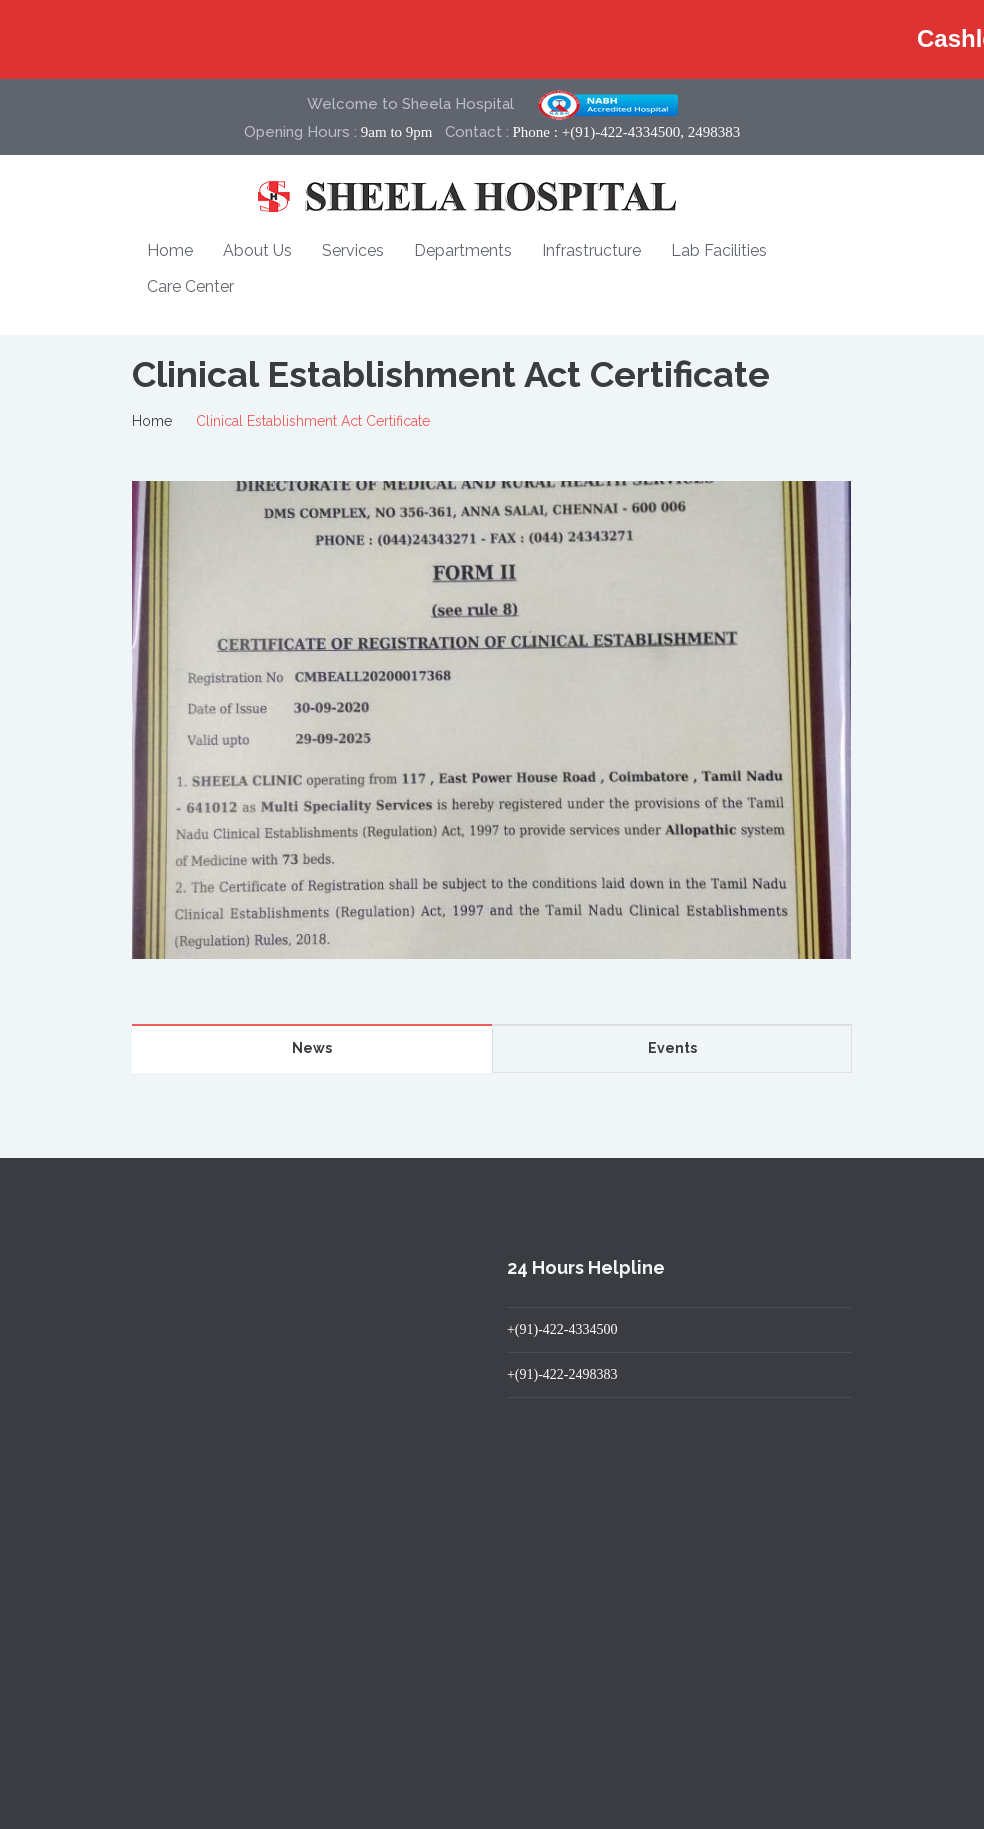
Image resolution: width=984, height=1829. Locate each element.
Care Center (190, 286)
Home (170, 250)
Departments (463, 250)
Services (353, 250)
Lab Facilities (719, 250)
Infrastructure (591, 250)
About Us (257, 250)
